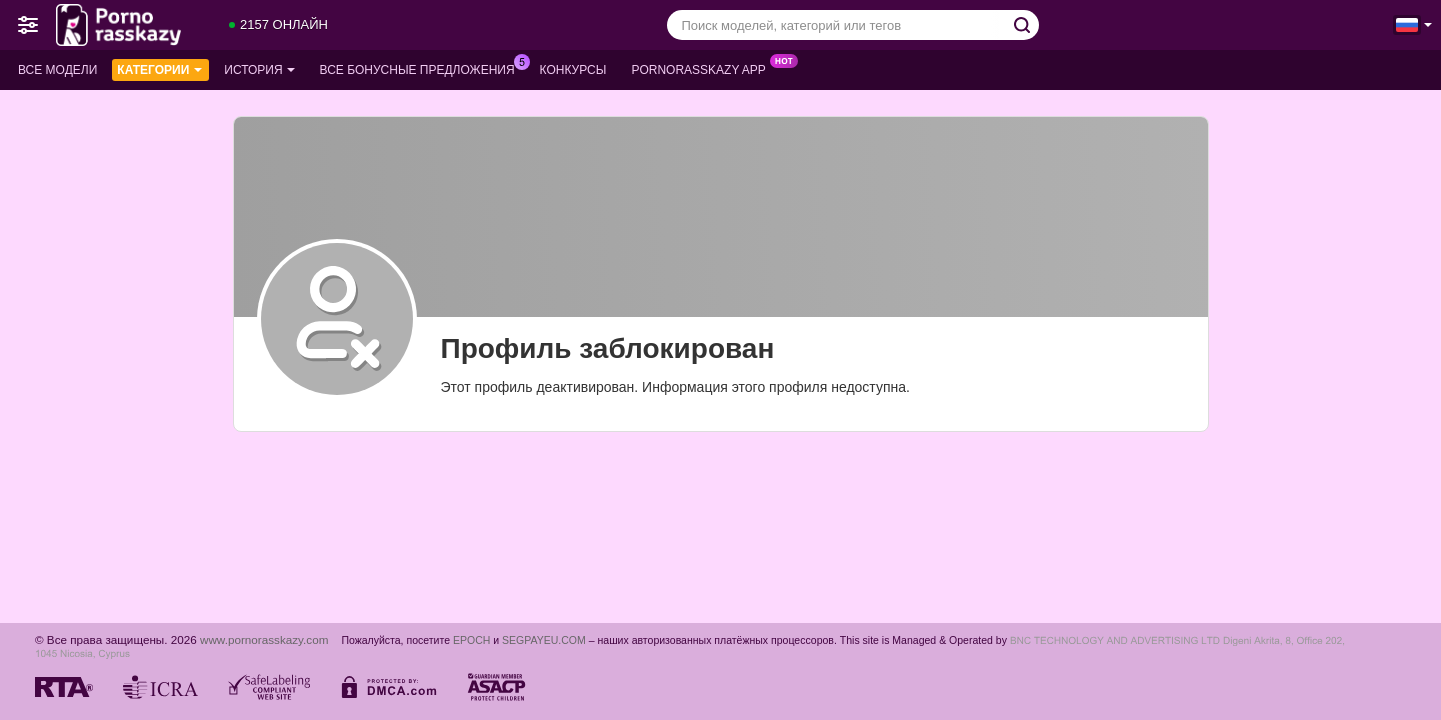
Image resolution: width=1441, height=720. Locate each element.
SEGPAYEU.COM (544, 640)
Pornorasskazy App (703, 68)
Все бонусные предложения (422, 68)
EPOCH (471, 640)
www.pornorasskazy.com (264, 639)
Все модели (57, 70)
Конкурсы (573, 70)
